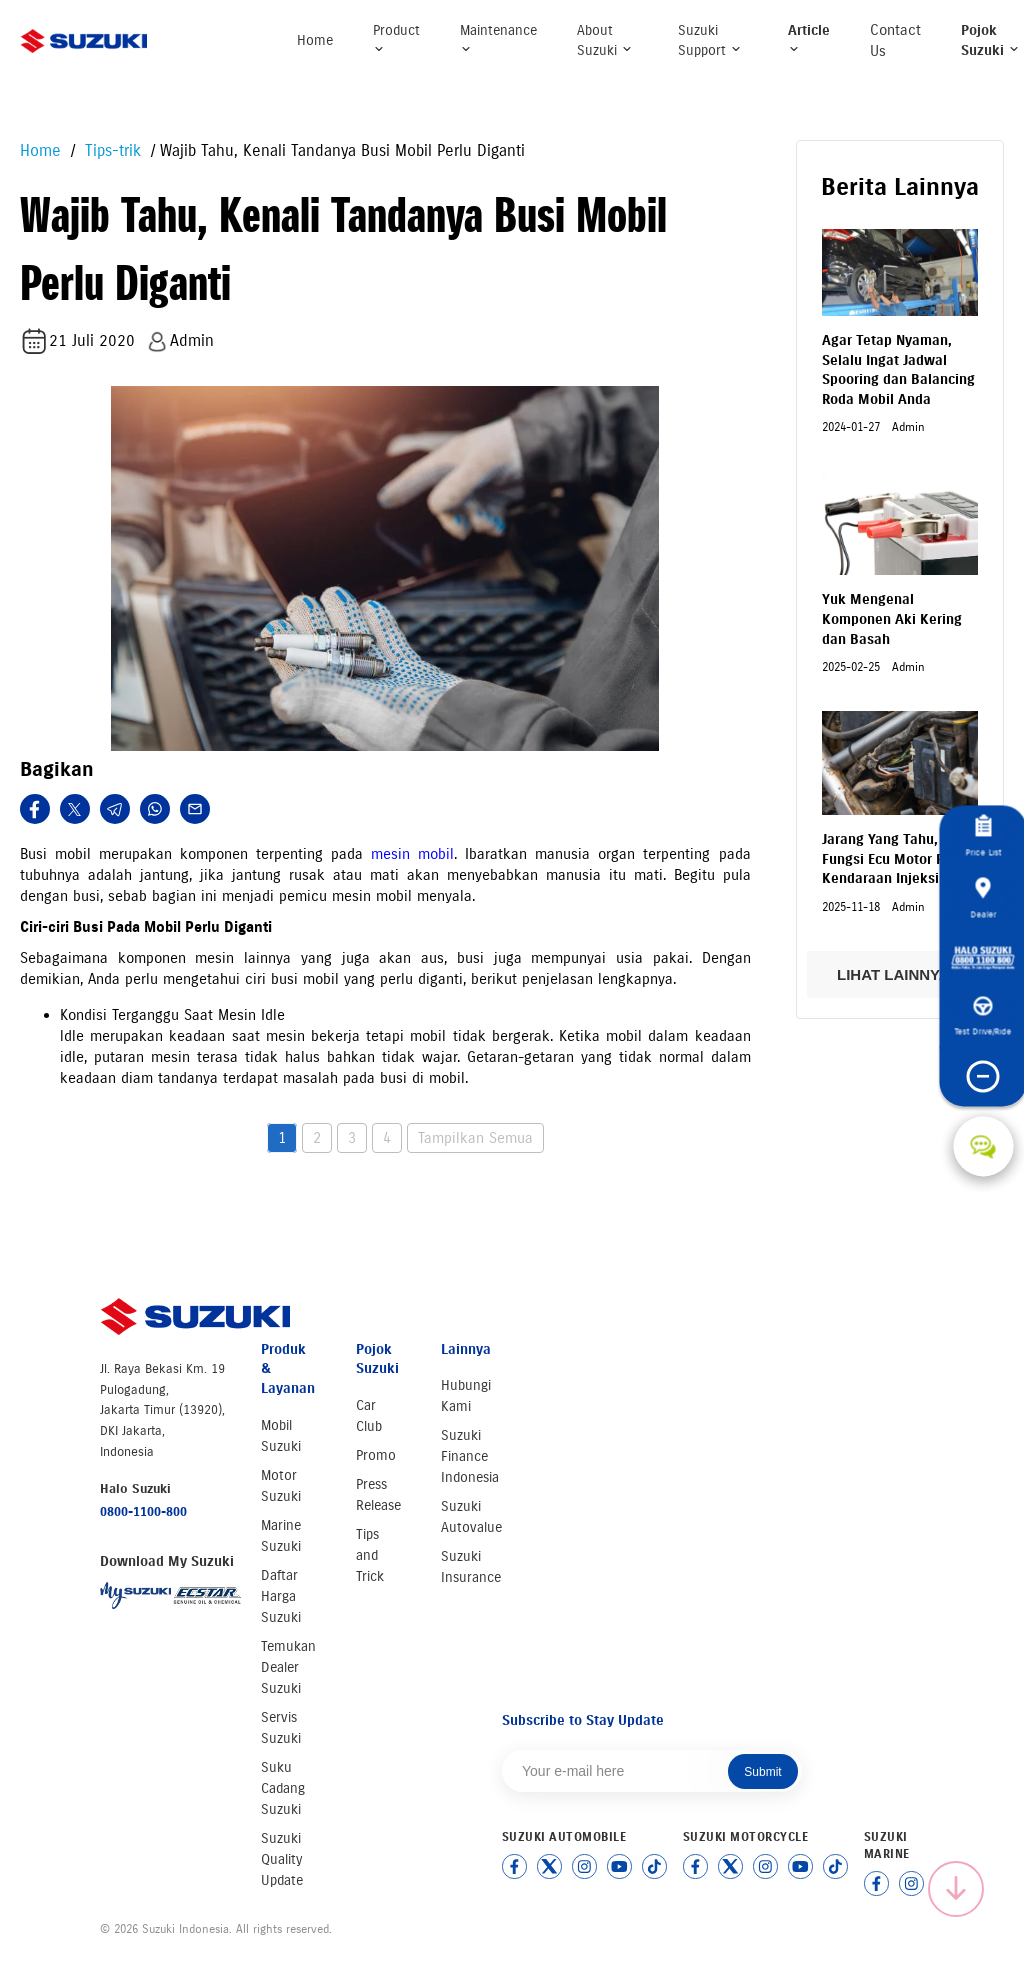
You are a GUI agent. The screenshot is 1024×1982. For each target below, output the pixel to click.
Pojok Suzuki (990, 40)
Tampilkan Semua (475, 1138)
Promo (376, 1455)
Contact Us (895, 40)
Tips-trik (110, 150)
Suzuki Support (710, 40)
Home (315, 40)
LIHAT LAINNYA (899, 974)
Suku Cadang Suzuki (283, 1788)
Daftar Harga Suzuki (281, 1596)
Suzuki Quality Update (282, 1859)
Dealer (983, 898)
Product (396, 38)
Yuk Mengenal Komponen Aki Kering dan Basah (892, 619)
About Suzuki (605, 40)
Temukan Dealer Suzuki (288, 1667)
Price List (983, 836)
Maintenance (498, 38)
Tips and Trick (370, 1555)
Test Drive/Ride (983, 1017)
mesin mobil (412, 854)
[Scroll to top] (956, 1889)
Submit (762, 1772)
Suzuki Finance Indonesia (470, 1456)
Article (809, 38)
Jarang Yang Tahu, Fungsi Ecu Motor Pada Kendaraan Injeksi (895, 859)
